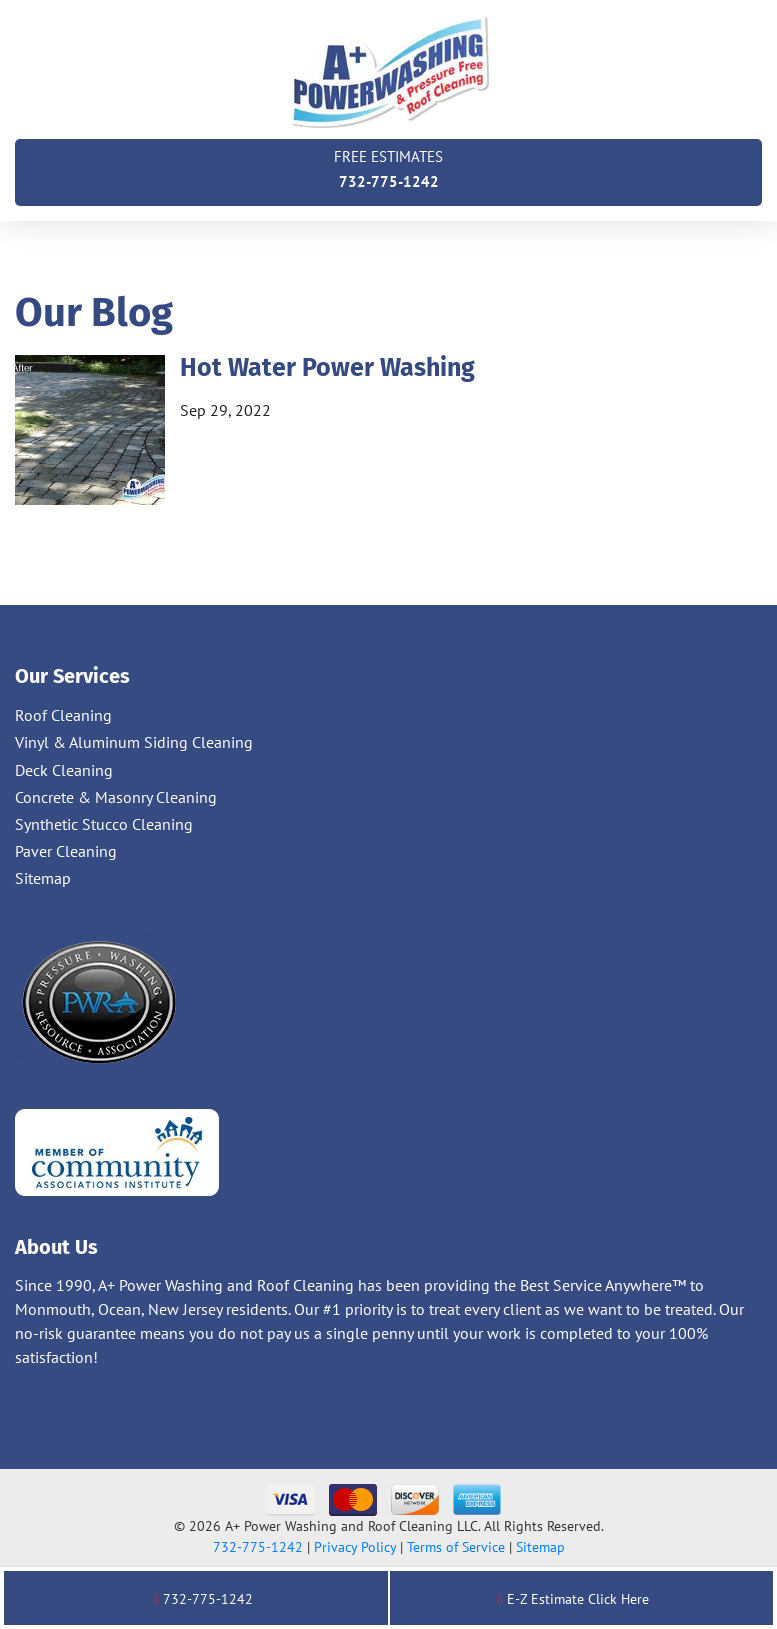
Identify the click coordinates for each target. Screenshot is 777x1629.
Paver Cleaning (66, 851)
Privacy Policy (355, 1547)
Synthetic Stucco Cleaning (104, 824)
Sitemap (43, 878)
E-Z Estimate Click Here (573, 1599)
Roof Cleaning (63, 715)
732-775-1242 (388, 167)
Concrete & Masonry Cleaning (116, 797)
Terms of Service (456, 1547)
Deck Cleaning (64, 770)
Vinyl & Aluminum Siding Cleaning (134, 742)
